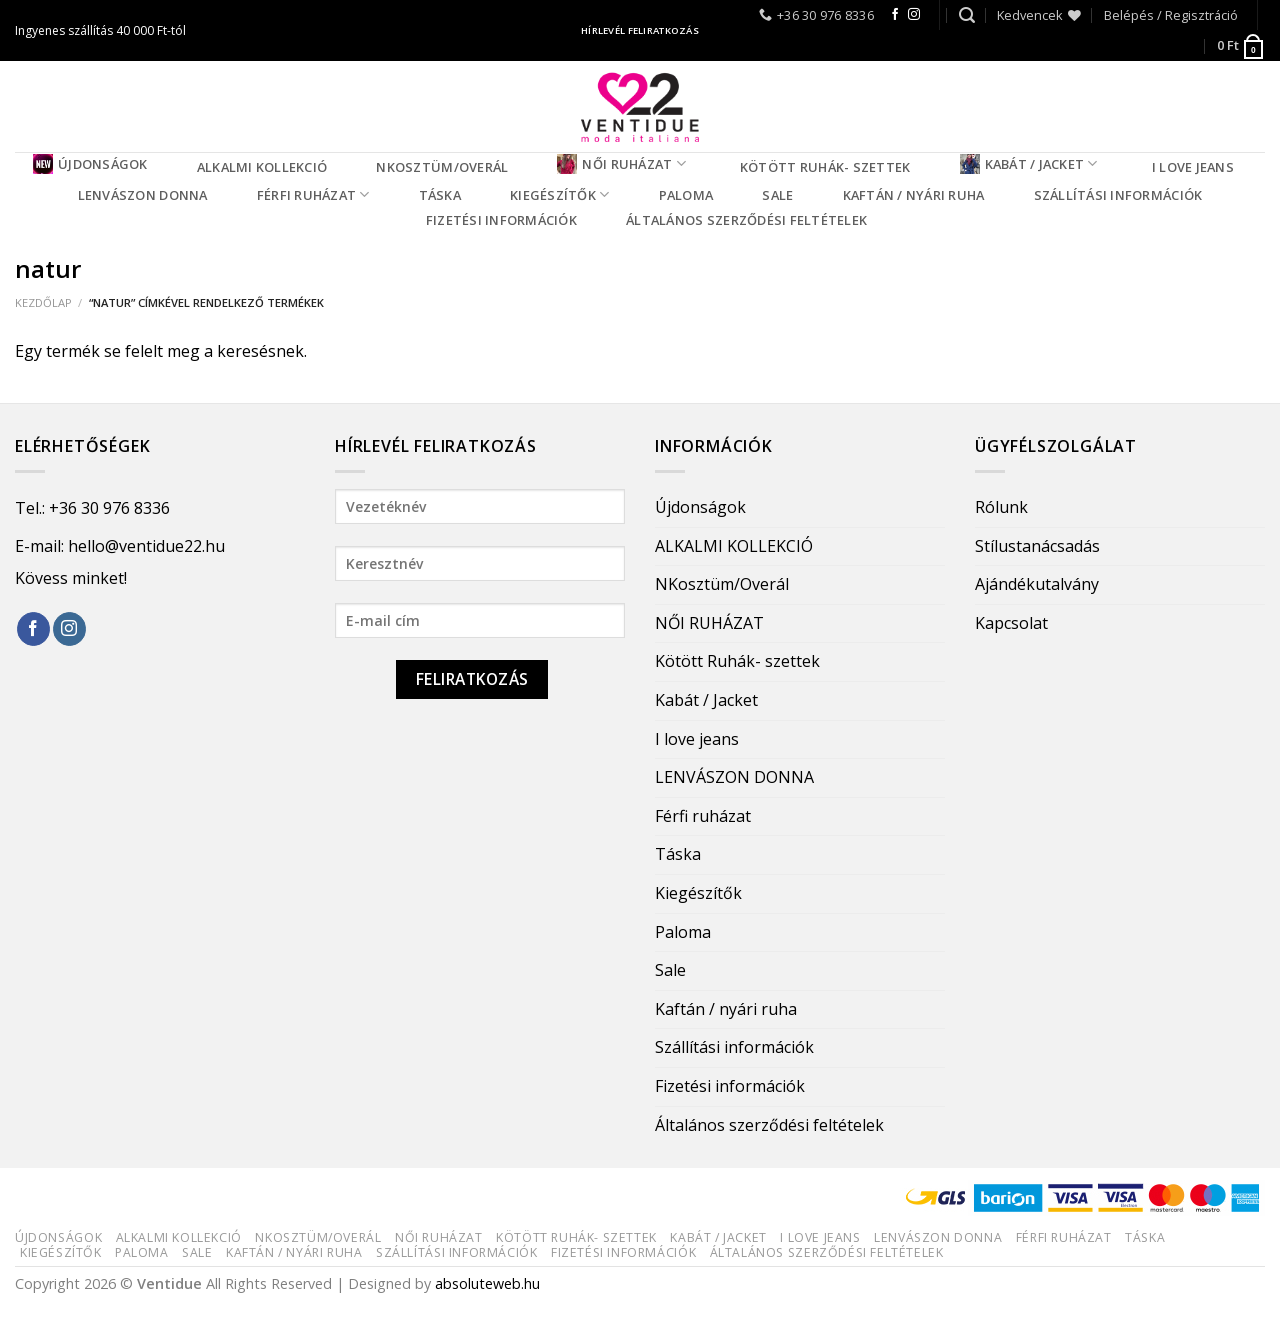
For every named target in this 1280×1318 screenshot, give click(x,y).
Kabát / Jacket (1029, 164)
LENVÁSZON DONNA (143, 195)
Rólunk (1001, 507)
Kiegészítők (559, 194)
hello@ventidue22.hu (146, 546)
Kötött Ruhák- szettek (825, 167)
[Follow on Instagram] (914, 15)
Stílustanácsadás (1037, 546)
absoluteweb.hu (487, 1283)
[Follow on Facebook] (895, 15)
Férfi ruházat (313, 194)
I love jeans (1193, 167)
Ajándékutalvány (1037, 584)
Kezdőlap (43, 302)
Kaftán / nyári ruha (914, 195)
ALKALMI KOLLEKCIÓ (262, 167)
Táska (440, 195)
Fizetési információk (501, 220)
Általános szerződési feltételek (746, 220)
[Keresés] (967, 15)
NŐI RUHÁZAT (621, 164)
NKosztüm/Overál (442, 167)
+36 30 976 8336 (109, 508)
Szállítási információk (1118, 195)
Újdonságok (90, 164)
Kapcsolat (1011, 623)
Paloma (686, 195)
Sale (777, 195)
